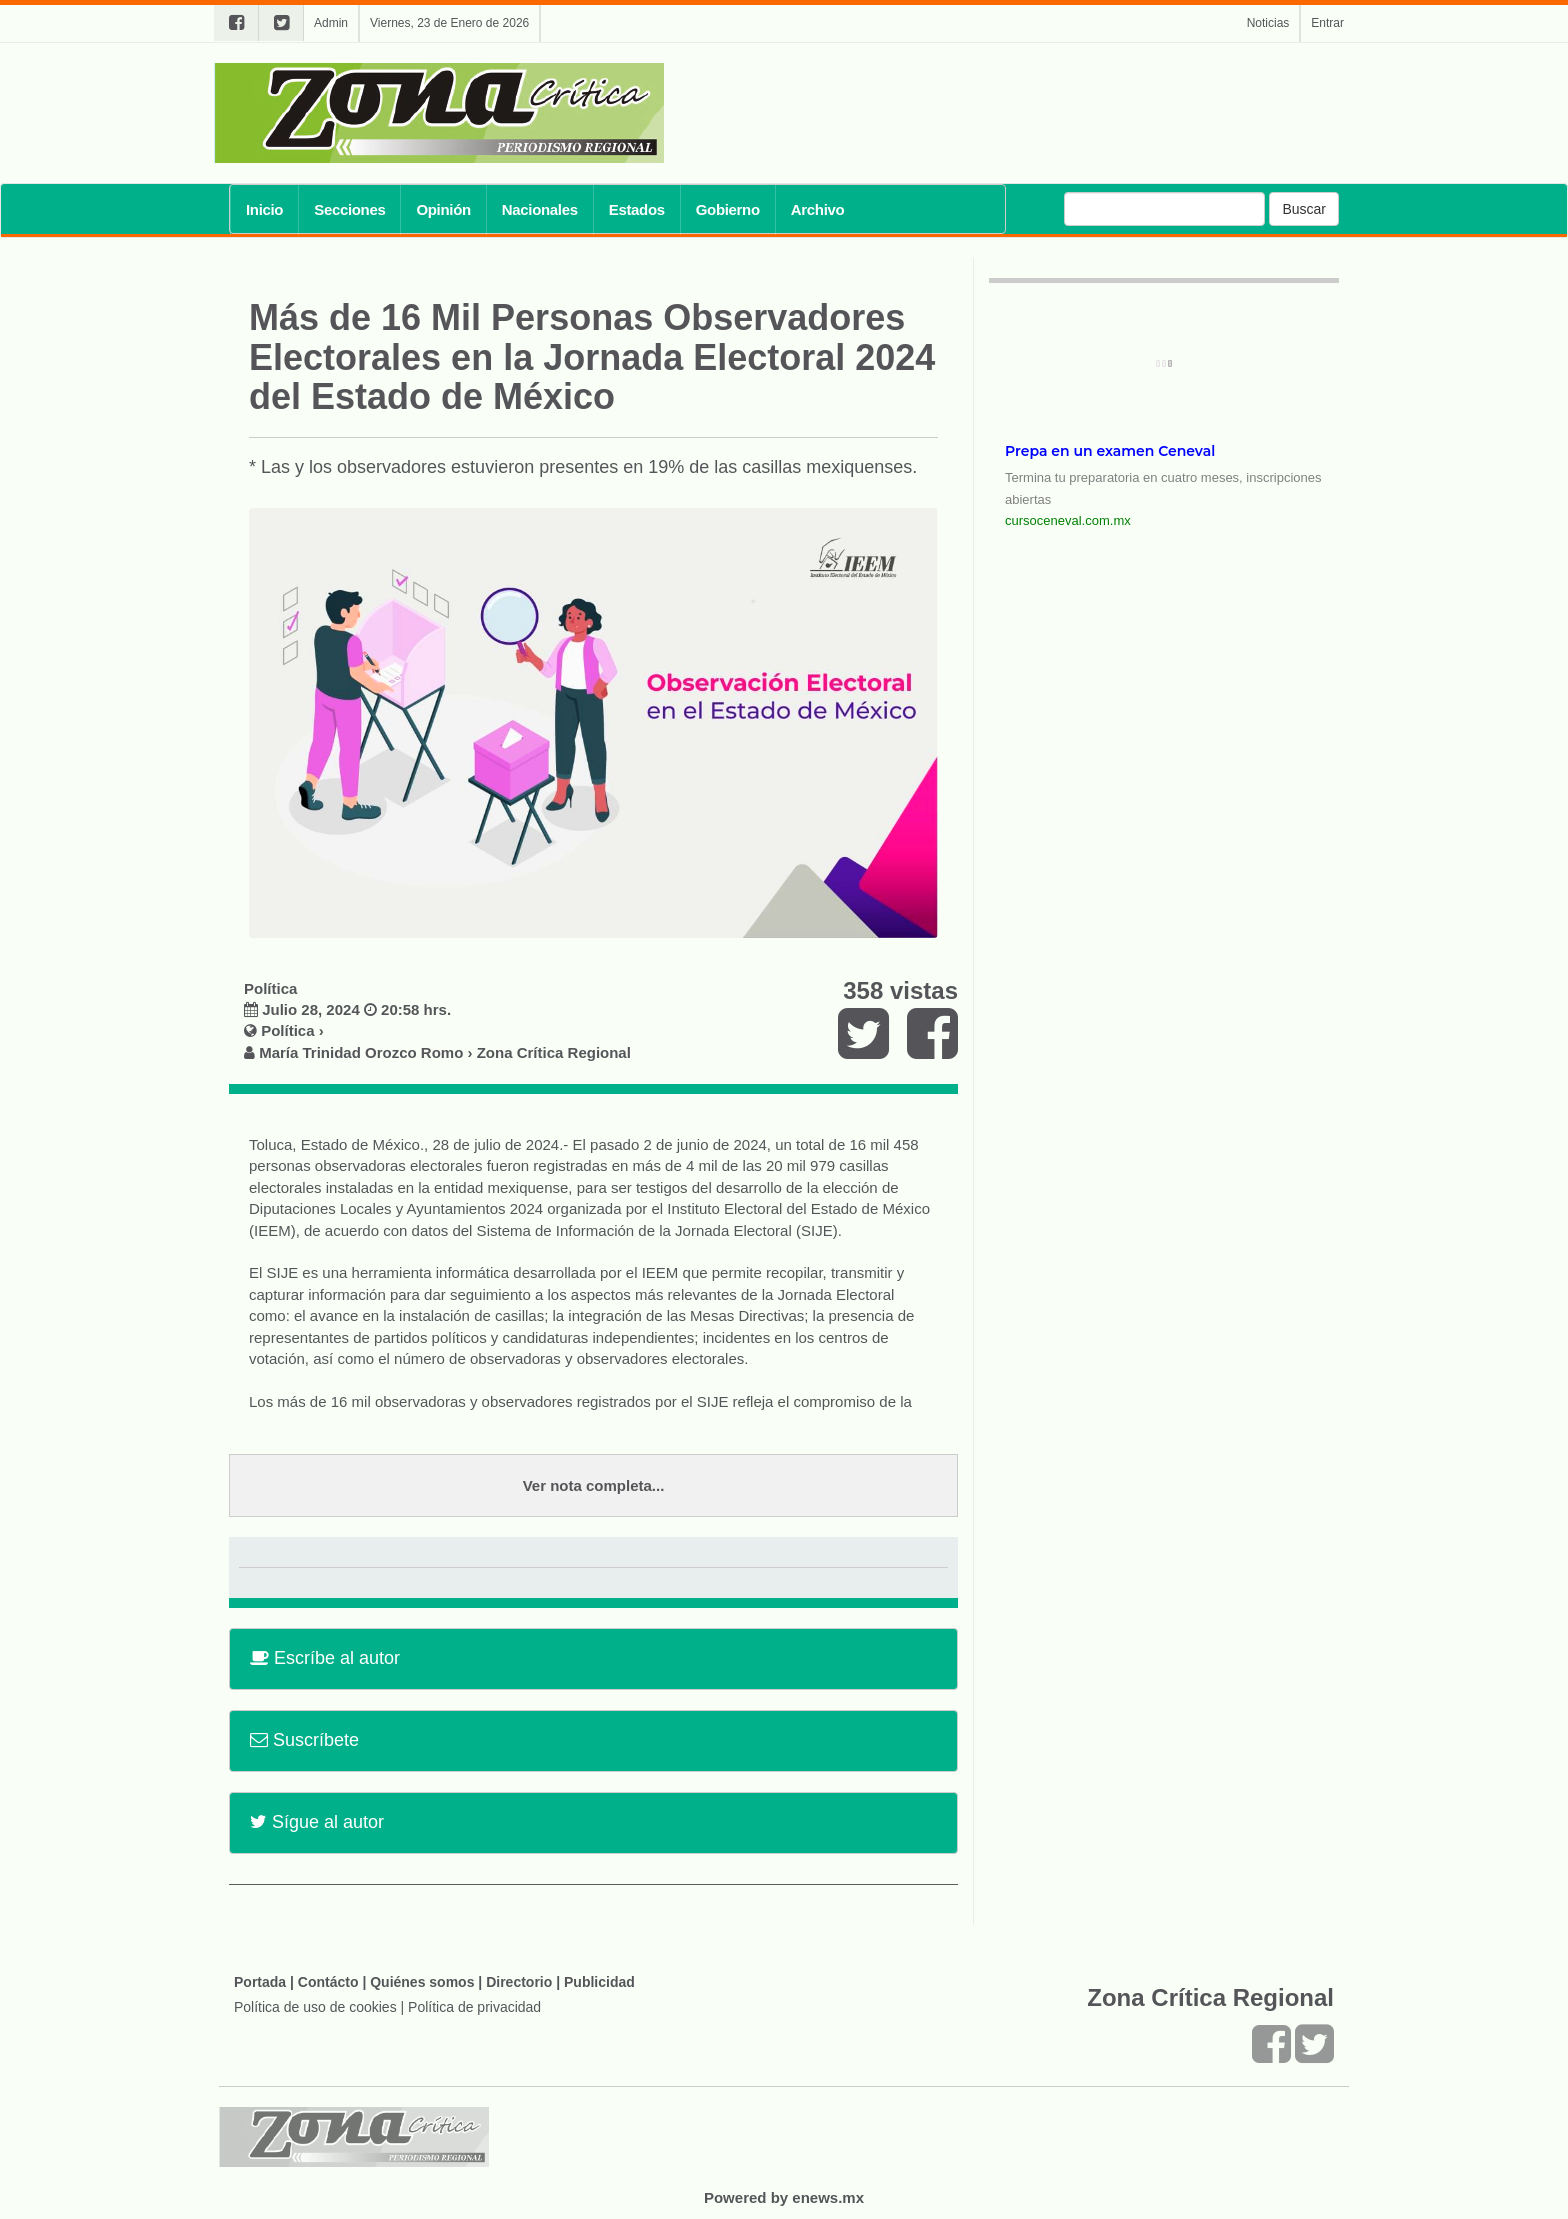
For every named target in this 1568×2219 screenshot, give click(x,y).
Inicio (264, 209)
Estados (637, 209)
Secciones (349, 209)
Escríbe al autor (325, 1658)
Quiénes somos (422, 1982)
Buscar (1304, 209)
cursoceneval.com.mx (1068, 520)
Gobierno (728, 209)
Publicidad (599, 1982)
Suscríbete (304, 1740)
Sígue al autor (317, 1822)
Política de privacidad (474, 2007)
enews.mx (828, 2197)
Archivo (818, 209)
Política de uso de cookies (315, 2007)
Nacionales (540, 209)
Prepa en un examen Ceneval (1110, 451)
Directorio (519, 1982)
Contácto (328, 1982)
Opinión (443, 209)
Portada (260, 1982)
